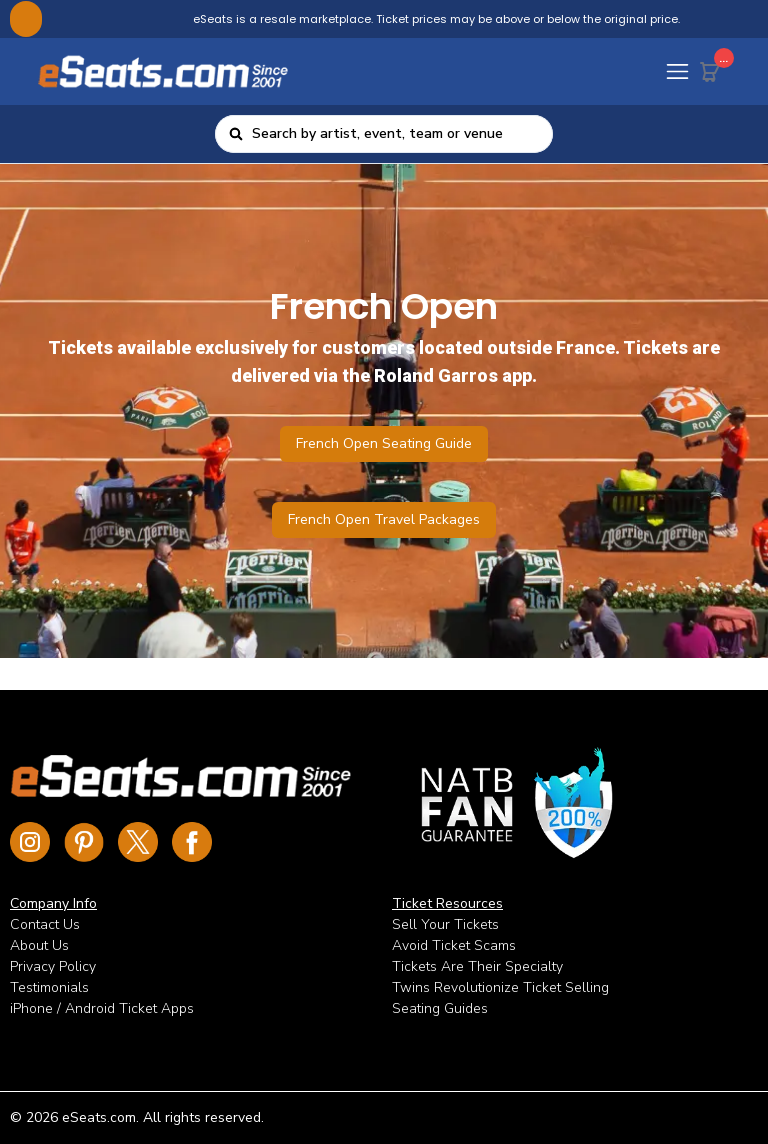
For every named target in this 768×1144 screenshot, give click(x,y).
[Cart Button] (714, 68)
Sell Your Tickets (445, 924)
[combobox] (396, 134)
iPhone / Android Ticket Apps (102, 1008)
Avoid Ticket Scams (454, 945)
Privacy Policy (53, 966)
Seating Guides (440, 1008)
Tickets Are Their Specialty (477, 966)
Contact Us (45, 924)
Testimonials (49, 987)
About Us (39, 945)
